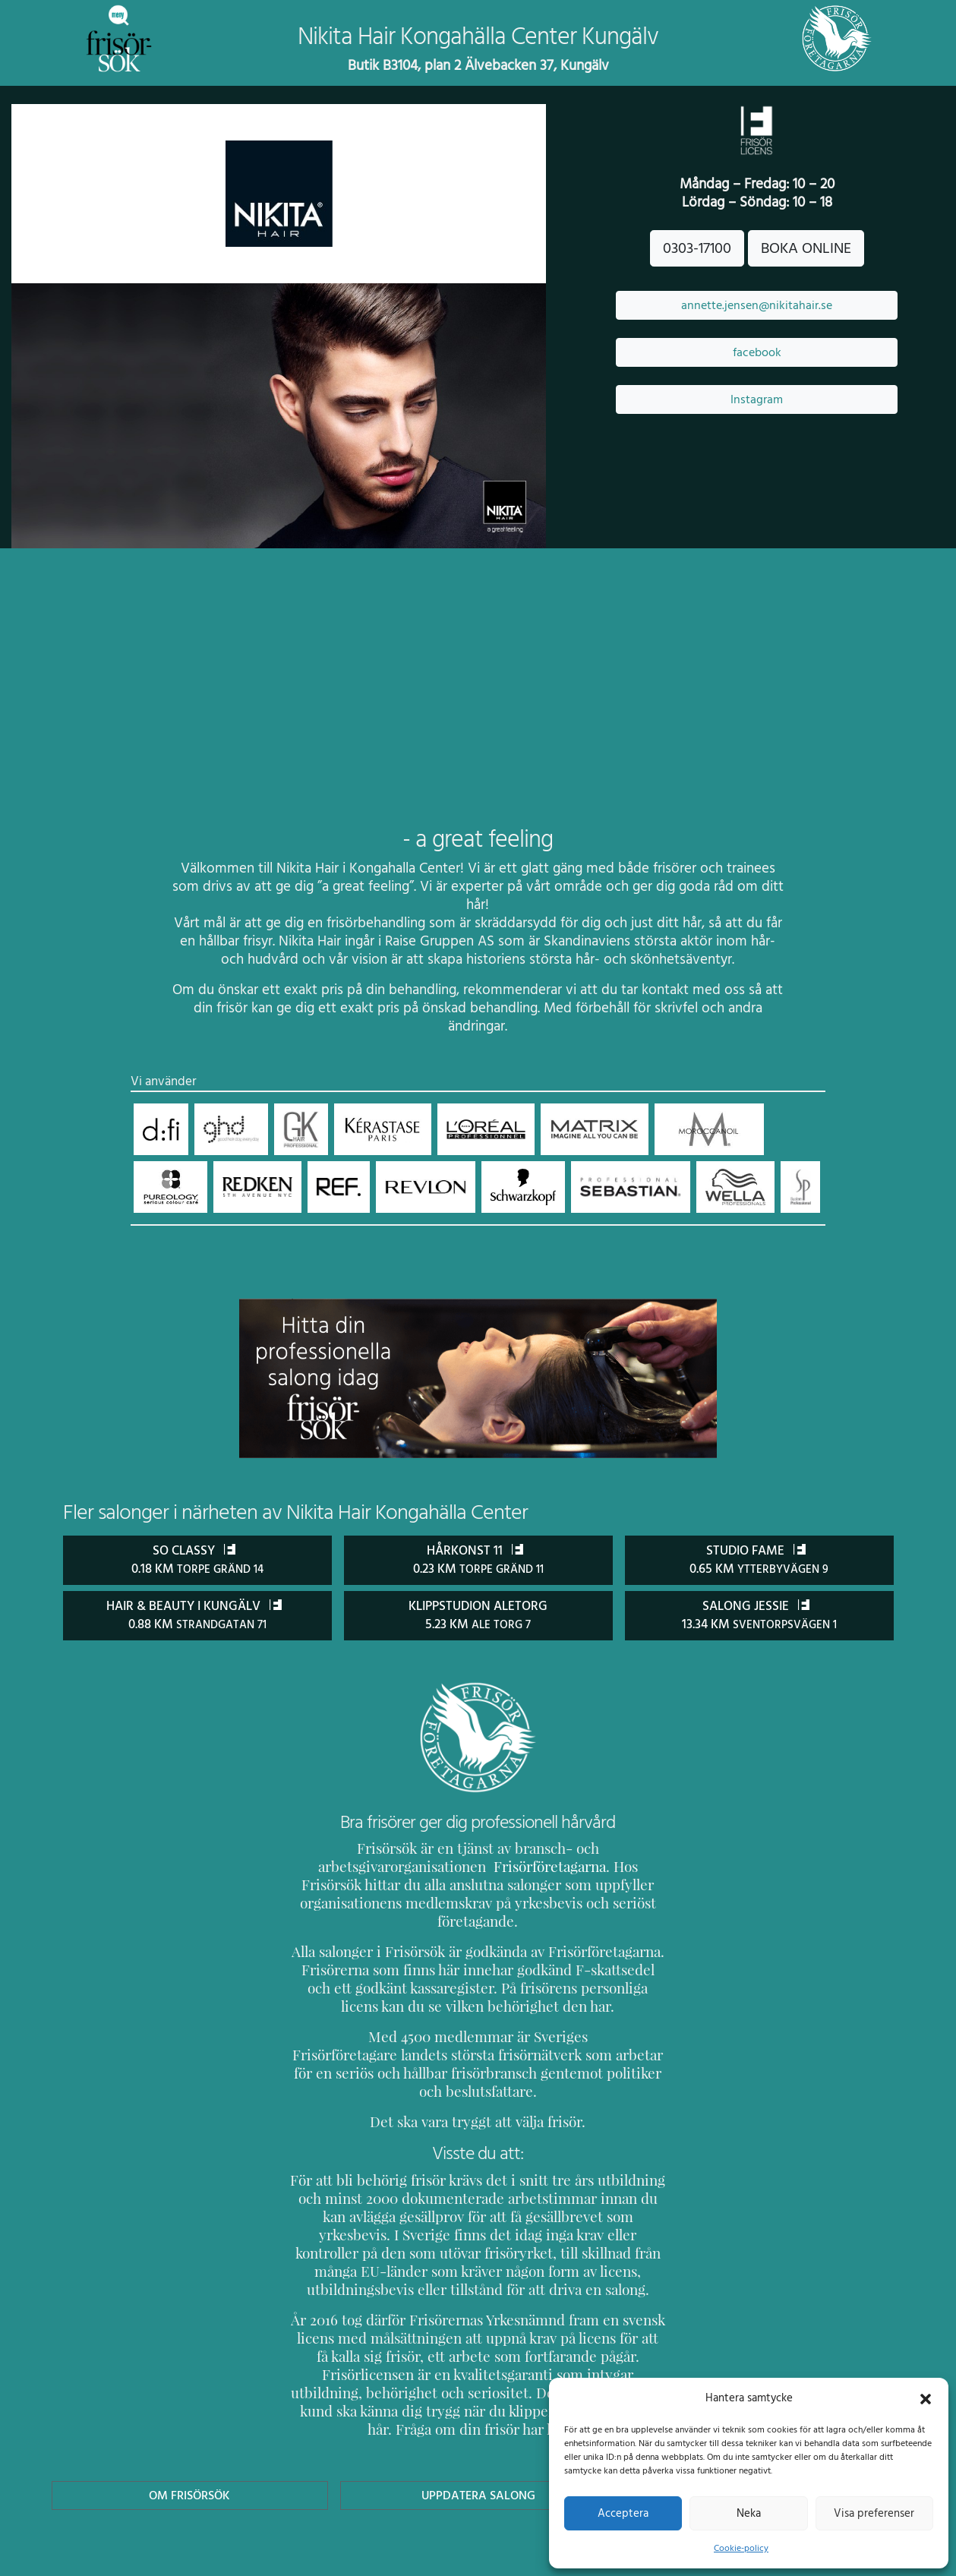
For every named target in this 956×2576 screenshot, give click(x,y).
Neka (748, 2513)
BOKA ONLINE (806, 248)
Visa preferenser (874, 2513)
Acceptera (623, 2513)
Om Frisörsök (190, 2421)
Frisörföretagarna (510, 1866)
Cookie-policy (741, 2547)
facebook (757, 352)
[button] (925, 2397)
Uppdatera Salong (477, 2421)
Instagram (757, 399)
